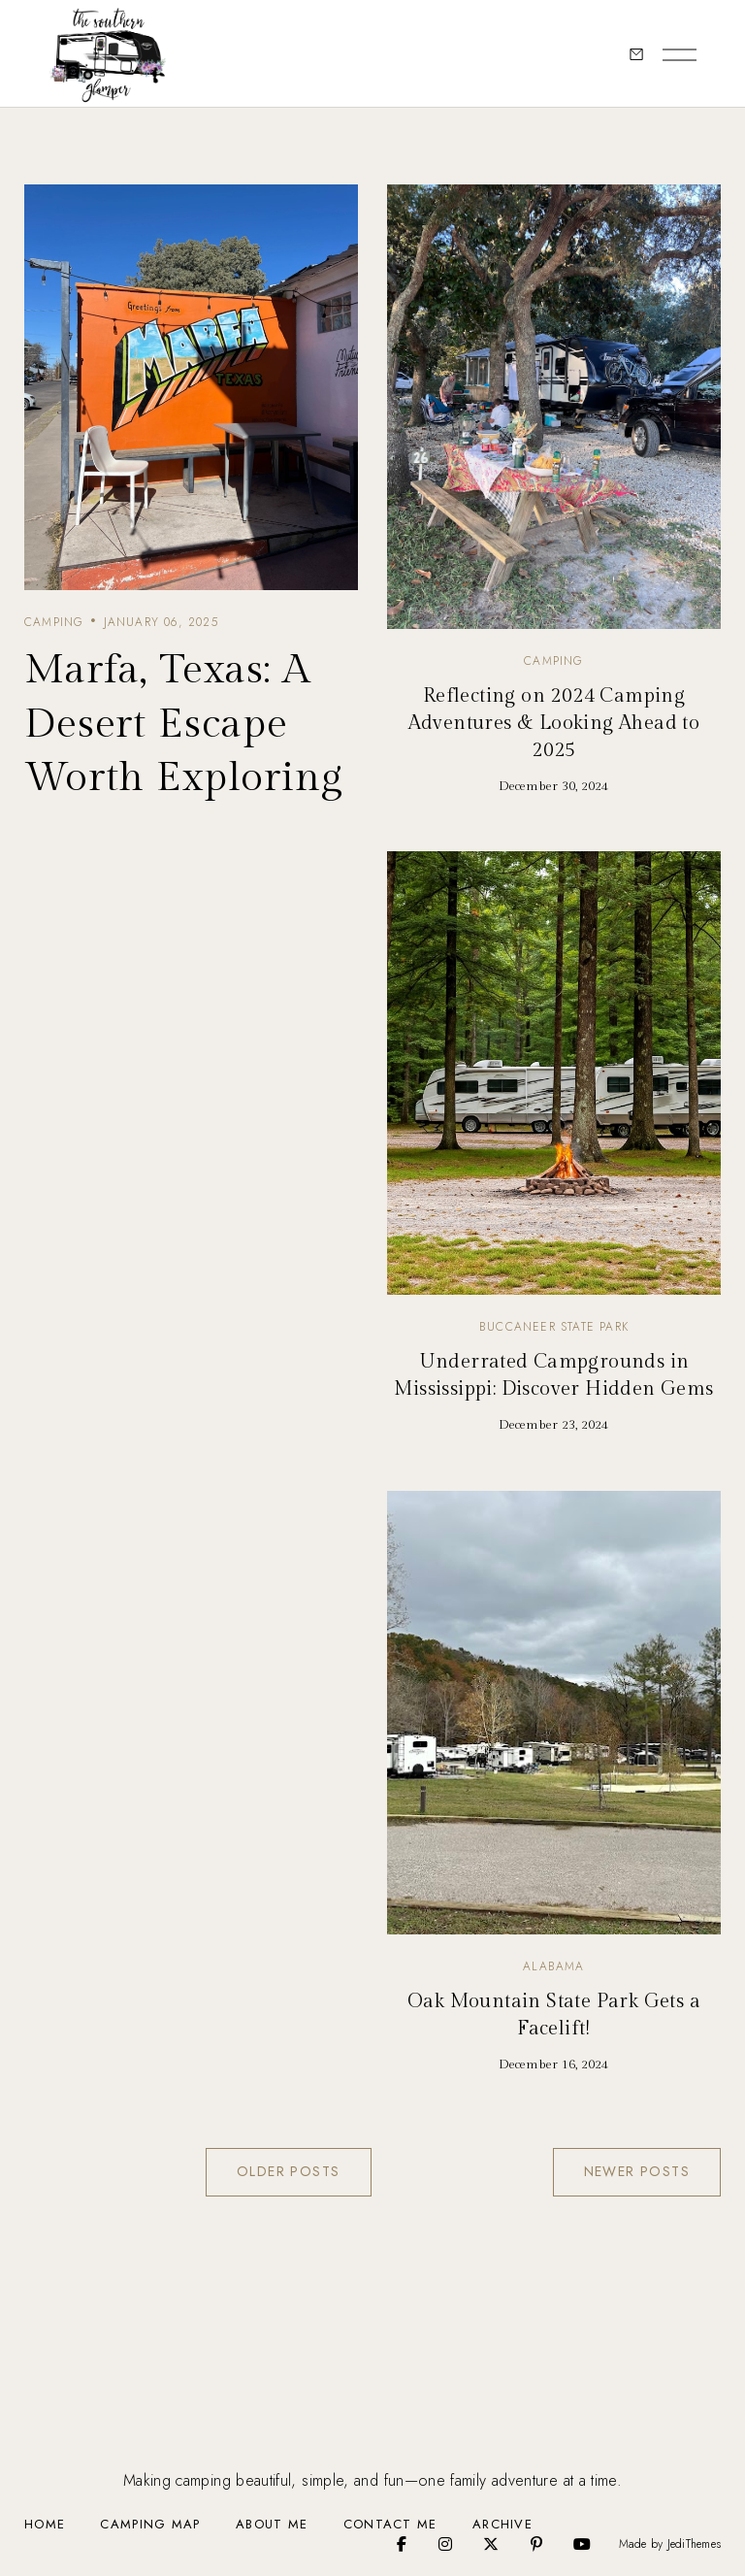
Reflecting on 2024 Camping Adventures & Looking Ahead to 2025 (554, 723)
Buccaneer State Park (554, 1327)
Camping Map (150, 2524)
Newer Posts (637, 2171)
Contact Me (390, 2524)
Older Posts (288, 2171)
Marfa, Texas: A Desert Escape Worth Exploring (183, 724)
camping (53, 622)
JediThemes (694, 2544)
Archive (502, 2524)
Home (44, 2524)
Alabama (553, 1966)
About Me (272, 2524)
